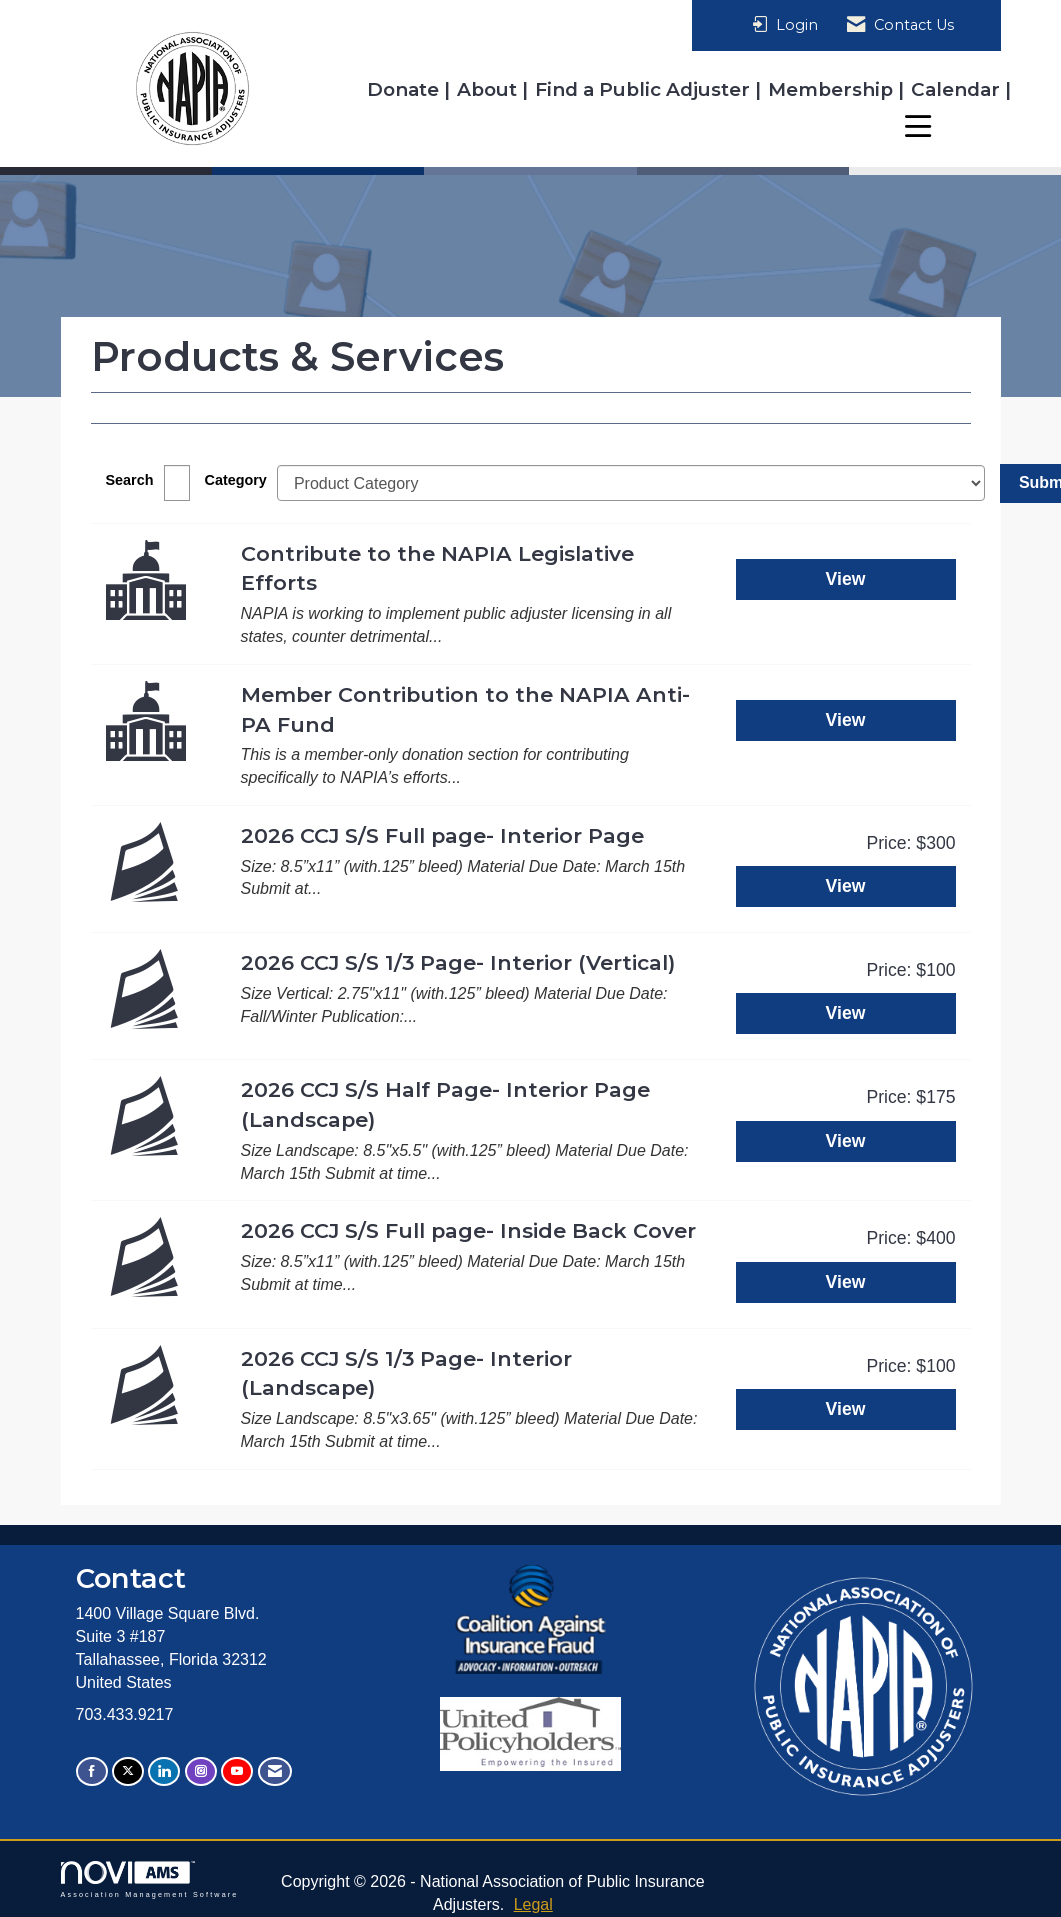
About (489, 89)
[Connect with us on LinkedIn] (164, 1771)
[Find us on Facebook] (92, 1771)
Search (130, 480)
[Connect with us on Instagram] (201, 1771)
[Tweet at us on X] (128, 1771)
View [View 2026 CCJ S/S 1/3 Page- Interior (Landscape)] (846, 1409)
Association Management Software (150, 1879)
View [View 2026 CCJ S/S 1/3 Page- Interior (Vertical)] (846, 1013)
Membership (833, 89)
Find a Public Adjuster (645, 89)
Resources (951, 125)
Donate (405, 89)
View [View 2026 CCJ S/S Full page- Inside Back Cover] (846, 1282)
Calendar (958, 89)
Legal (533, 1904)
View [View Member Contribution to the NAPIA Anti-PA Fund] (846, 720)
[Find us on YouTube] (237, 1771)
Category (236, 480)
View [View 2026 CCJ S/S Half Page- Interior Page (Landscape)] (846, 1141)
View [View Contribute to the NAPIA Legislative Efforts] (846, 579)
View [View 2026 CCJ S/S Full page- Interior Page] (846, 886)
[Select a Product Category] (631, 483)
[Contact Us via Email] (275, 1771)
